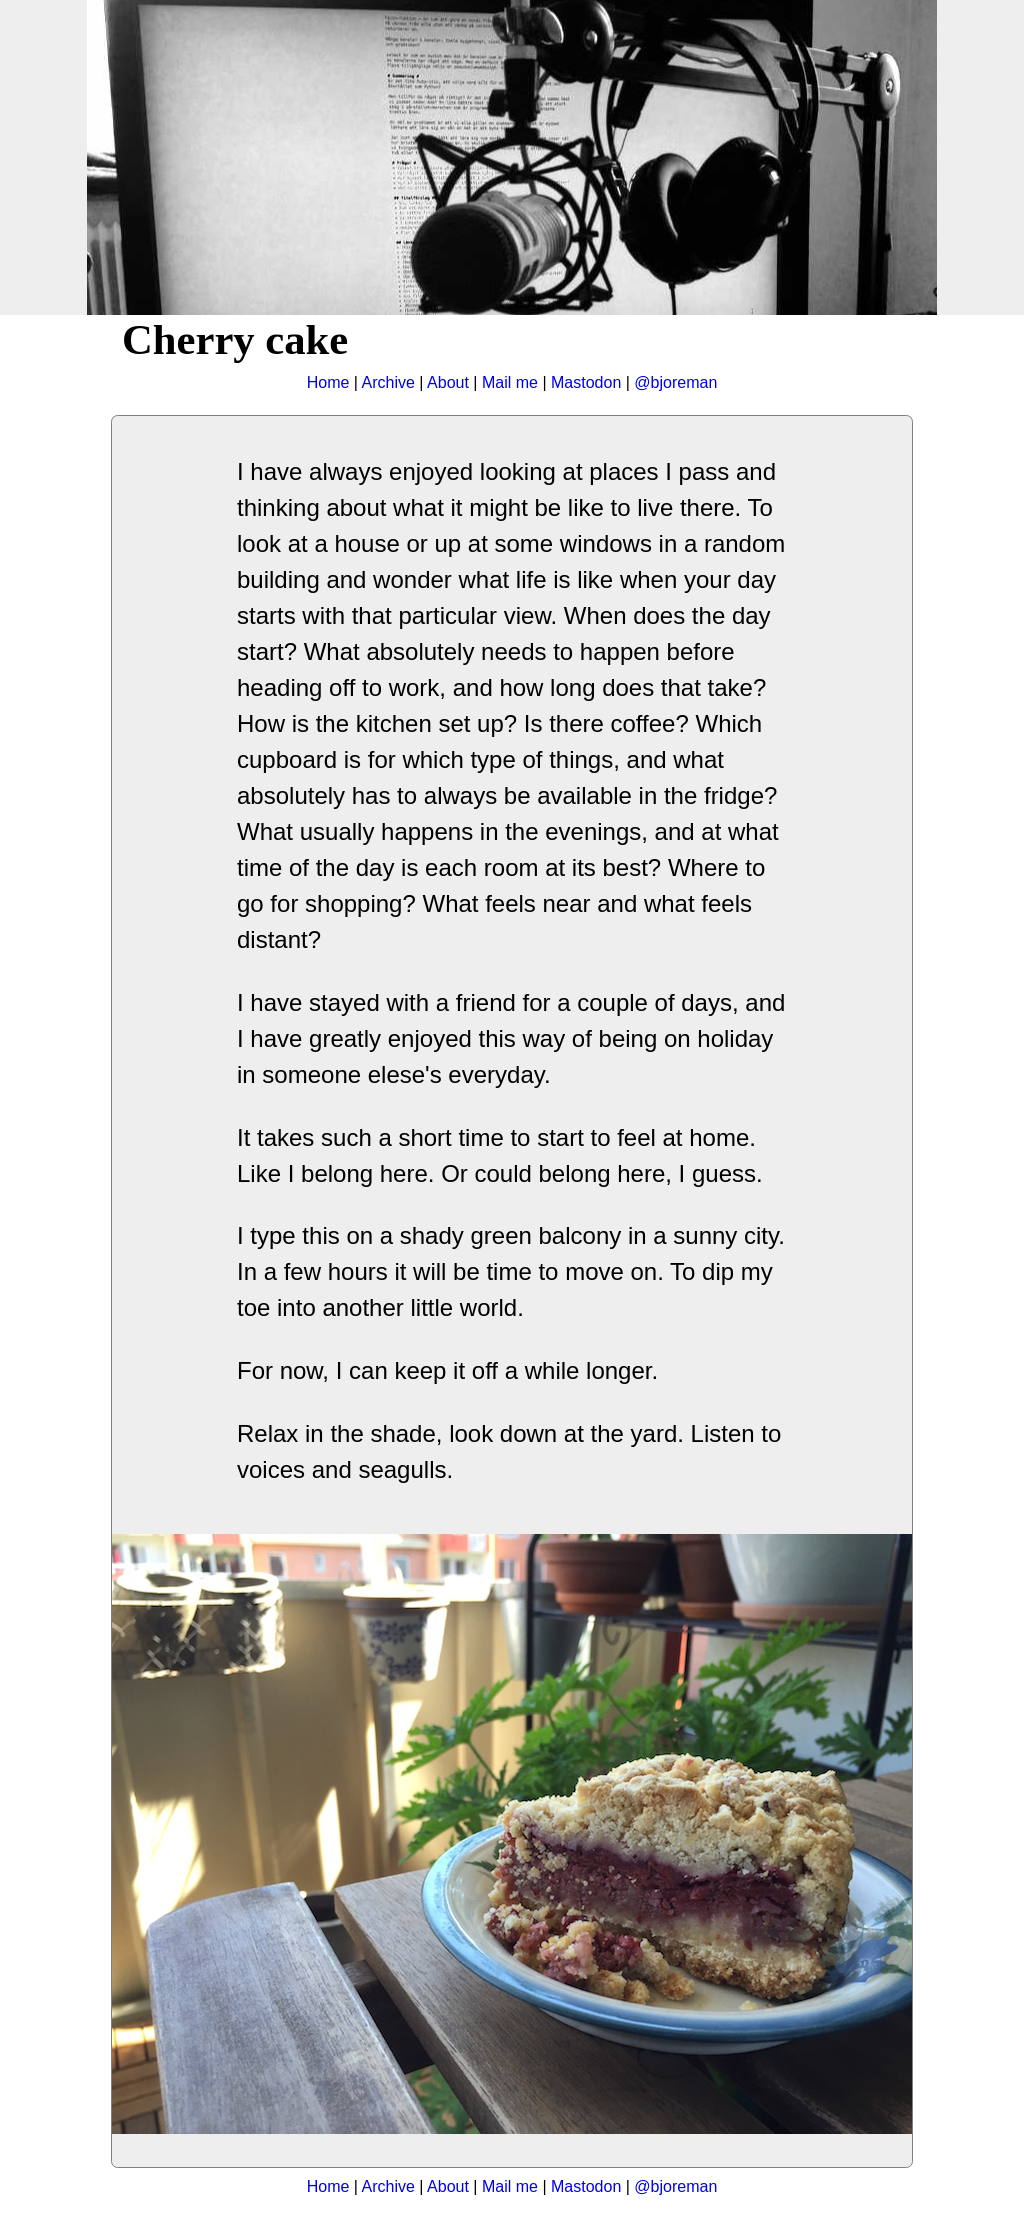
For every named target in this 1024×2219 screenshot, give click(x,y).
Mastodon (586, 382)
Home (328, 382)
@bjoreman (675, 382)
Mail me (510, 382)
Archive (388, 382)
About (448, 382)
